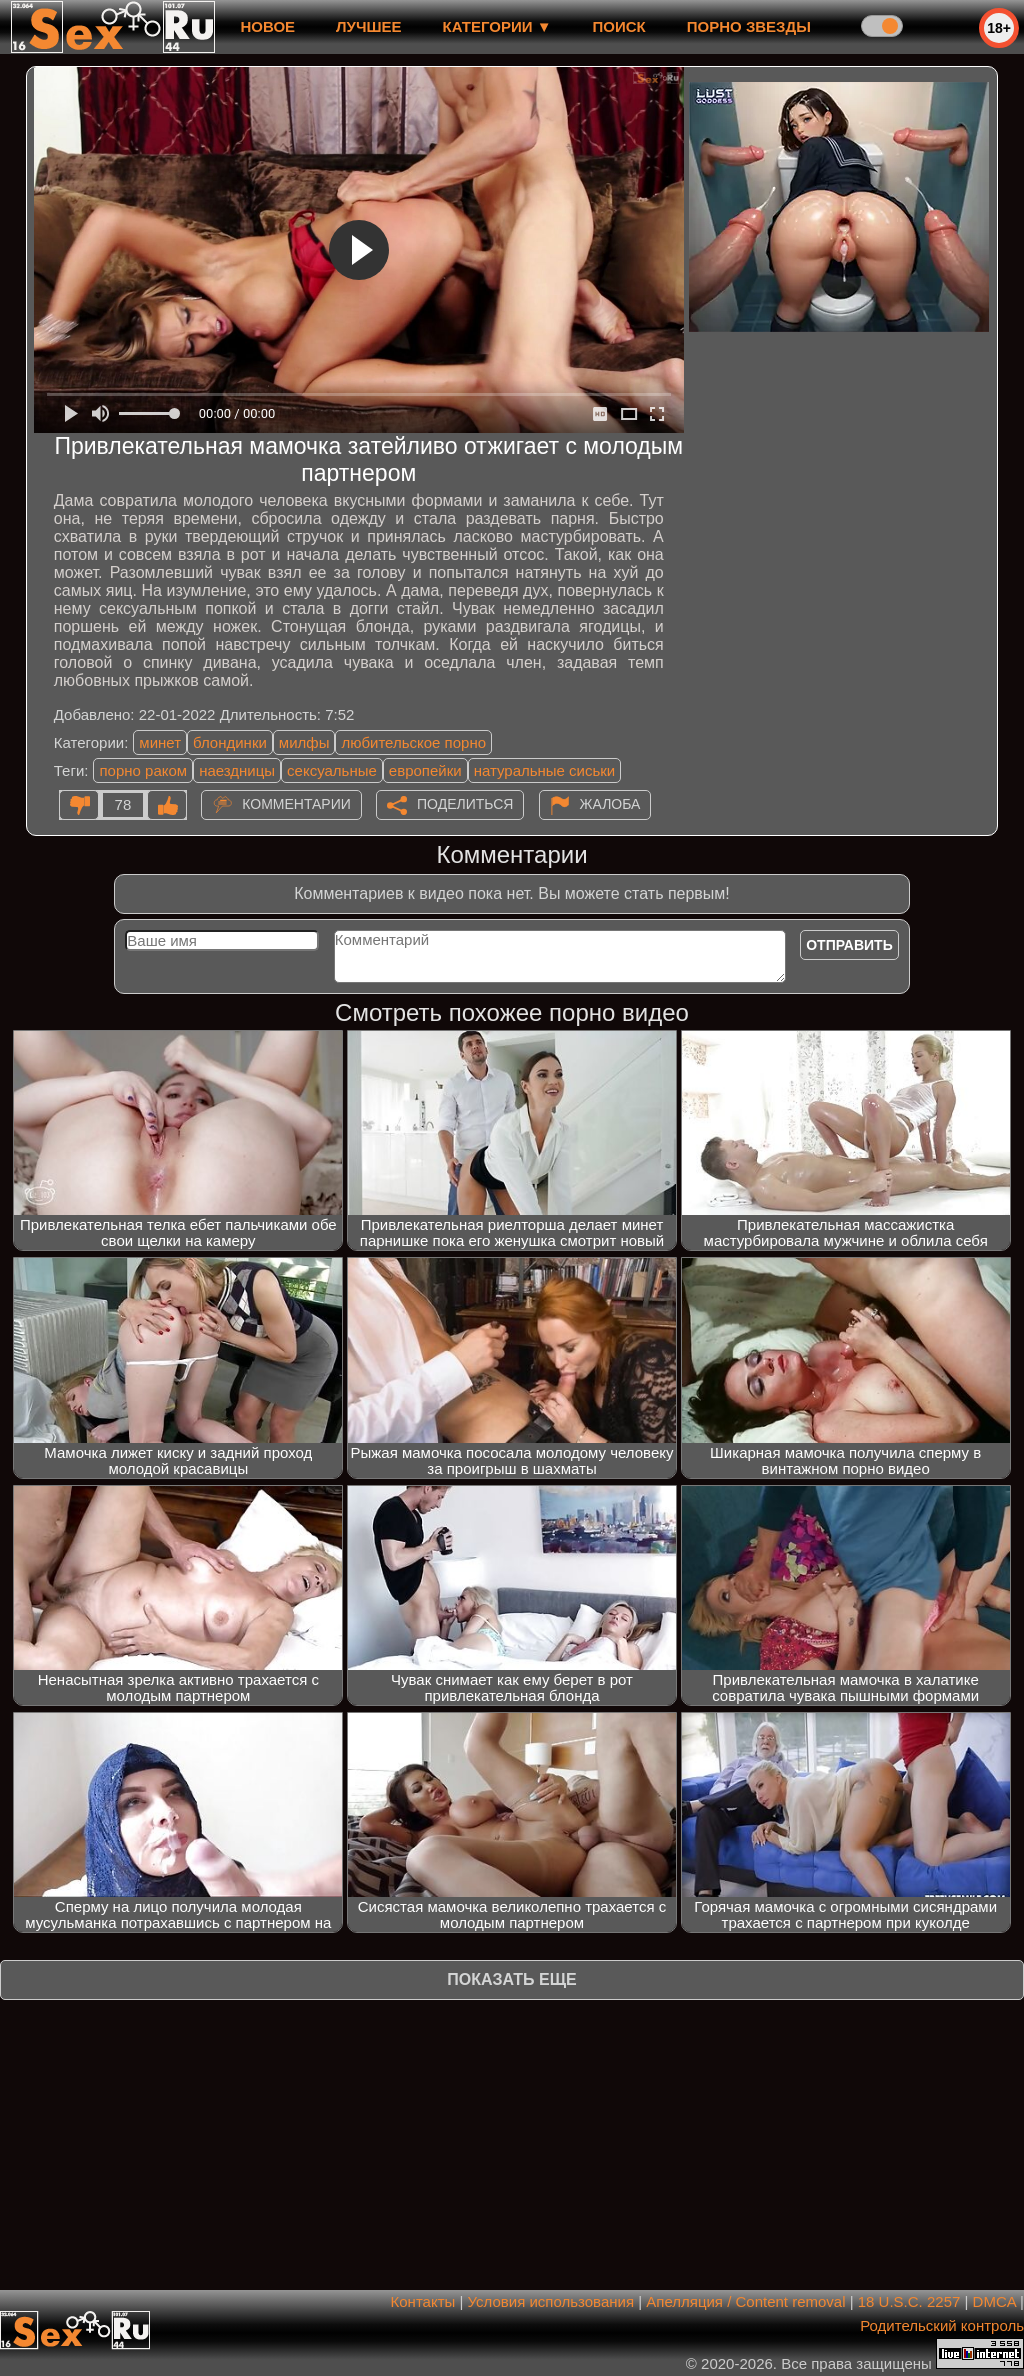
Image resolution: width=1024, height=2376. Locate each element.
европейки (425, 770)
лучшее (368, 26)
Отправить (849, 945)
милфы (304, 742)
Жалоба (610, 804)
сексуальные (332, 770)
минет (160, 742)
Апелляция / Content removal (745, 2301)
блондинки (230, 742)
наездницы (237, 770)
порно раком (143, 770)
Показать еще (511, 1979)
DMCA (994, 2301)
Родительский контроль (942, 2325)
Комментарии (296, 804)
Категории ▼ (497, 26)
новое (267, 26)
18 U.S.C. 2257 (909, 2301)
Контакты (423, 2301)
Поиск (619, 26)
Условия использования (551, 2301)
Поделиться (465, 804)
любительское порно (413, 742)
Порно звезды (749, 26)
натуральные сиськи (545, 770)
